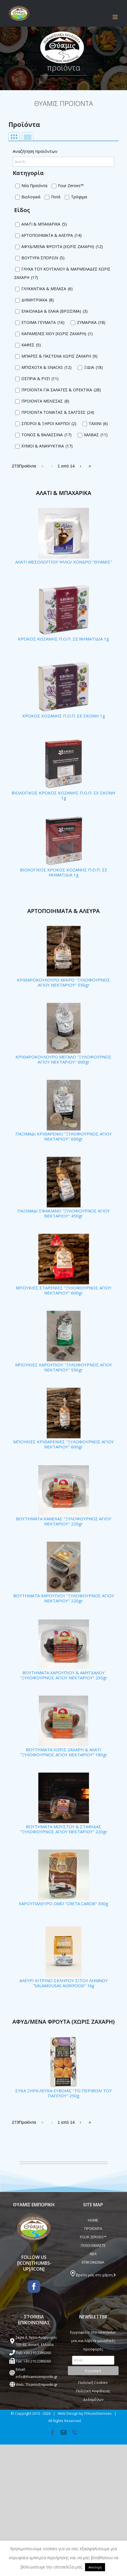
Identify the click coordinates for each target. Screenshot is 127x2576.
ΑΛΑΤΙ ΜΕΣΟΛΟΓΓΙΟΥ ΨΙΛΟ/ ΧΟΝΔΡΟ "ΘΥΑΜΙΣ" (63, 561)
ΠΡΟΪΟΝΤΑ (93, 2228)
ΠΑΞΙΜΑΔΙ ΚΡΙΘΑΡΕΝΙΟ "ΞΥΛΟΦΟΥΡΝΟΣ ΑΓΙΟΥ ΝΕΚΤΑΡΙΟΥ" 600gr (63, 1136)
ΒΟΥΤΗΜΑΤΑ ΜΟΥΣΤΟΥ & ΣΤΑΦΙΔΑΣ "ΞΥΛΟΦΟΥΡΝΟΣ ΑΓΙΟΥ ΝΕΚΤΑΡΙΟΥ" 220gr (63, 1829)
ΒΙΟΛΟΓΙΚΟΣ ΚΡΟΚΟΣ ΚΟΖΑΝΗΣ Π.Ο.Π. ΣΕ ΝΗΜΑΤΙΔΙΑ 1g (63, 872)
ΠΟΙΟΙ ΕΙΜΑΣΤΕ (93, 2245)
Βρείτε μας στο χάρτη (93, 2274)
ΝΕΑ (93, 2253)
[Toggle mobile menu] (116, 17)
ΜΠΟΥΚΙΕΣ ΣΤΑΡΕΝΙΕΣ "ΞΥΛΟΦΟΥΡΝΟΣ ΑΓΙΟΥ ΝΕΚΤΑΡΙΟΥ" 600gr (64, 1290)
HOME (93, 2220)
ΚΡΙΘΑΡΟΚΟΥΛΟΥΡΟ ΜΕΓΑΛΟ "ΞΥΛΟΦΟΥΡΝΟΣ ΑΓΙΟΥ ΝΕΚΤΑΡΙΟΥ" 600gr (63, 1059)
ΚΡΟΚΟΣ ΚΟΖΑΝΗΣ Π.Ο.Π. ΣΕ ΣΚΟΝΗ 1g (63, 715)
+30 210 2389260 (37, 2352)
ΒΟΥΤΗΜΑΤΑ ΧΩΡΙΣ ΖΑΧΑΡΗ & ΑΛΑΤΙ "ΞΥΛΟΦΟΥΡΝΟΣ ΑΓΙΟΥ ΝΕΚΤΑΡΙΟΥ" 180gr (63, 1752)
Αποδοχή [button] (95, 2567)
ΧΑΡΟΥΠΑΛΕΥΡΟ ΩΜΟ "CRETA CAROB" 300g (63, 1903)
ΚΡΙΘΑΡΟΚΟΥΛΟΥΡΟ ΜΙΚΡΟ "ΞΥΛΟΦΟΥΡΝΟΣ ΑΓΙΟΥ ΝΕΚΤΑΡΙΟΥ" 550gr (63, 982)
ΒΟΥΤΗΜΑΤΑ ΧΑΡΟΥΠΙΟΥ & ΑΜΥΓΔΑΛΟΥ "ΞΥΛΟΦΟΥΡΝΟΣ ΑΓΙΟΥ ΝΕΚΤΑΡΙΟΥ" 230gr (63, 1675)
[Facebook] (34, 2286)
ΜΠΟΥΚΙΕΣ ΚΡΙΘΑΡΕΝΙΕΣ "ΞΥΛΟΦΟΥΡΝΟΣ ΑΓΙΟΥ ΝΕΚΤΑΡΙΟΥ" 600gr (63, 1444)
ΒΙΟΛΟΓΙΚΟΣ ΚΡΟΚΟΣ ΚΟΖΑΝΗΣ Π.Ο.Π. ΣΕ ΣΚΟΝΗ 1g (63, 795)
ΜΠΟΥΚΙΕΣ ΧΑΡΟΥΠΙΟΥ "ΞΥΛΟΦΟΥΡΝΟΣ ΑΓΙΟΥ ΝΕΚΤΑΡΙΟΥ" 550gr (63, 1367)
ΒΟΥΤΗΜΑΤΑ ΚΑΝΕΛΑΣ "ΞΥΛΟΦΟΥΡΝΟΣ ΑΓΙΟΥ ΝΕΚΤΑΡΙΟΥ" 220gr (63, 1521)
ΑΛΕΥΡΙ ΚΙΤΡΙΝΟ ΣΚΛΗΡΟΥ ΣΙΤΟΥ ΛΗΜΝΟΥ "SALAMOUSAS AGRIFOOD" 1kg (63, 1983)
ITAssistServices (98, 2413)
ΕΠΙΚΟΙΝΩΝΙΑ (93, 2262)
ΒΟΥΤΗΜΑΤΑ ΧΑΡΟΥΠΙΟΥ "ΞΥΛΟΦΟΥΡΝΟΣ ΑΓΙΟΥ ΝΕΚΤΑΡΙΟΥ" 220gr (63, 1598)
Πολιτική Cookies (93, 2382)
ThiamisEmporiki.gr (41, 2384)
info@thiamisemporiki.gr (36, 2376)
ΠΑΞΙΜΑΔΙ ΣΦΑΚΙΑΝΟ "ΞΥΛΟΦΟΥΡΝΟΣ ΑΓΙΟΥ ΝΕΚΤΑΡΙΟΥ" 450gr (63, 1213)
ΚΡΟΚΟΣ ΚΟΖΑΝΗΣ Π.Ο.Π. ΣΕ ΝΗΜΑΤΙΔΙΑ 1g (63, 638)
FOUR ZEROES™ (93, 2236)
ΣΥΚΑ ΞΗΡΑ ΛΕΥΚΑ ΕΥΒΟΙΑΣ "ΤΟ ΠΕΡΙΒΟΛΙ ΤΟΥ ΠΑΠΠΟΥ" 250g (63, 2093)
